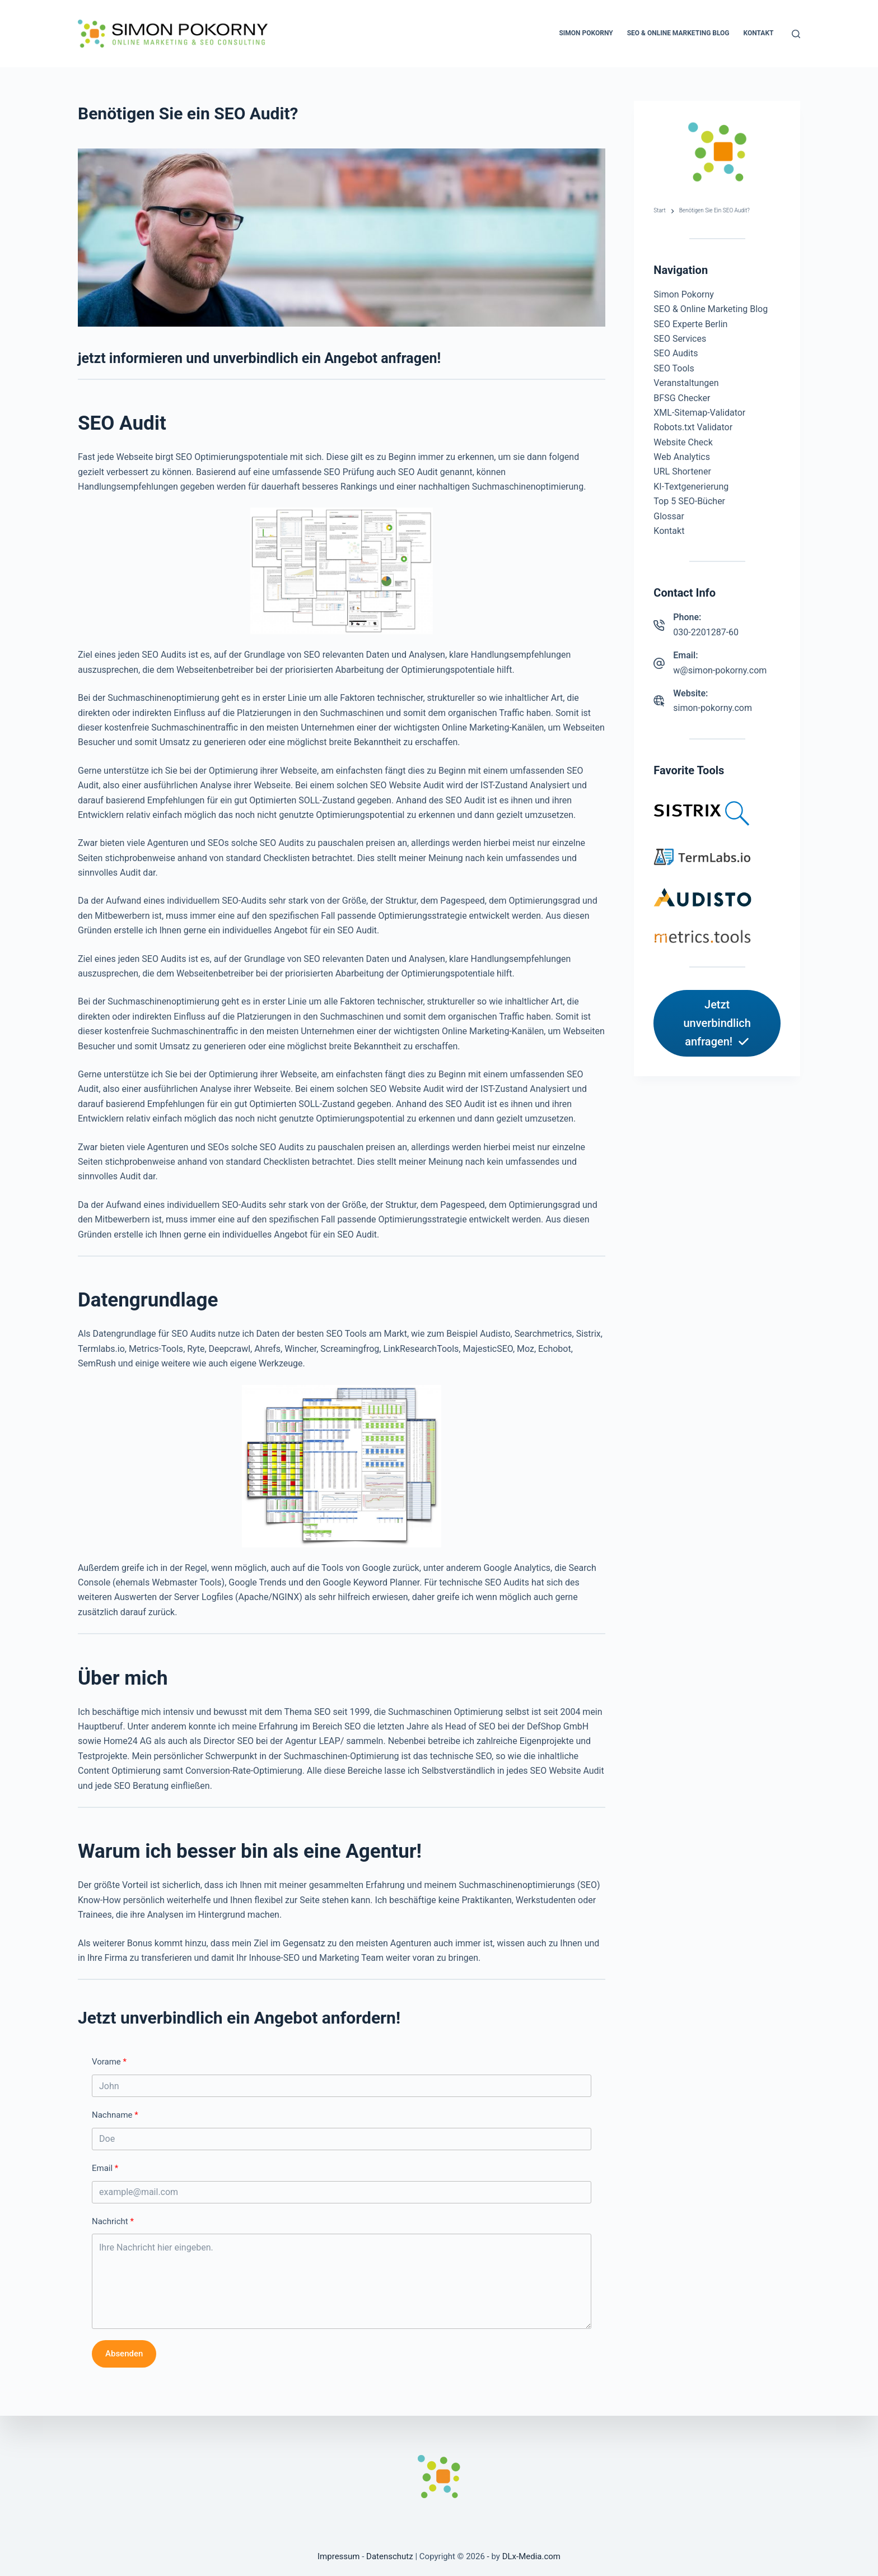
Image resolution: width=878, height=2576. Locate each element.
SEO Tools (673, 368)
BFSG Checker (681, 398)
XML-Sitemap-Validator (699, 412)
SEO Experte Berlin (690, 324)
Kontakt (759, 33)
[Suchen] (796, 34)
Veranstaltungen (685, 383)
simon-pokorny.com (712, 708)
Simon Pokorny (586, 33)
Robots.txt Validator (692, 427)
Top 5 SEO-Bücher (689, 501)
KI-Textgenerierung (690, 486)
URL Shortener (682, 471)
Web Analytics (681, 457)
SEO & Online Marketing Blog (678, 33)
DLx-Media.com (531, 2556)
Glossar (668, 516)
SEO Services (679, 338)
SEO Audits (675, 353)
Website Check (682, 442)
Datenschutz (389, 2556)
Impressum (338, 2556)
